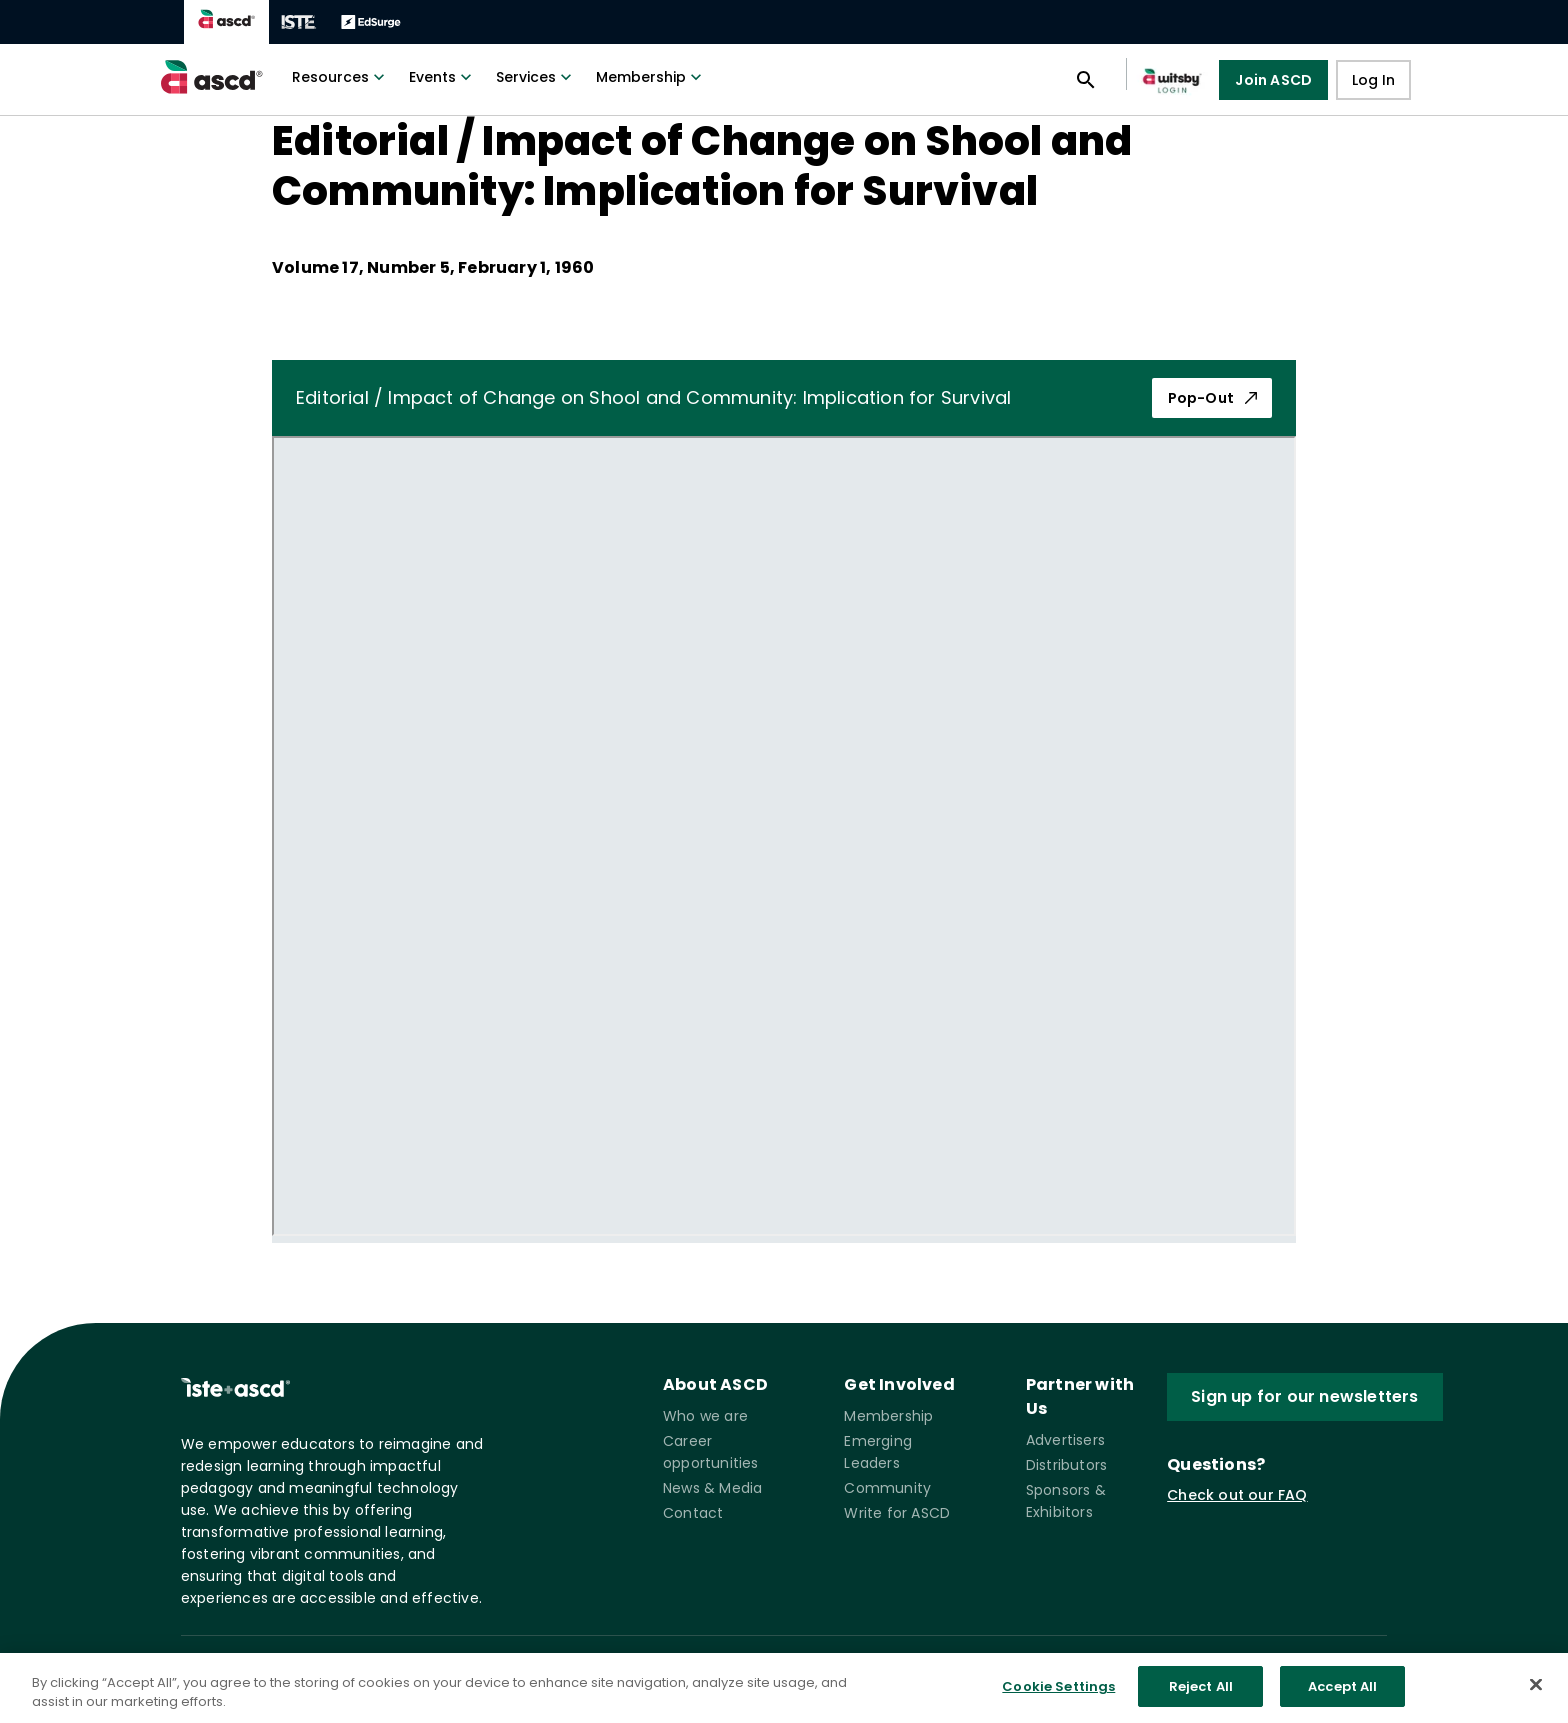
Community (887, 1488)
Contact (693, 1513)
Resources (340, 77)
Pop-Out (1214, 398)
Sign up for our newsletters (1304, 1396)
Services (536, 77)
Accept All (1342, 1698)
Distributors (1066, 1465)
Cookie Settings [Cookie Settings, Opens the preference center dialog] (1058, 1698)
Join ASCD (1273, 80)
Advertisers (1065, 1440)
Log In (1373, 80)
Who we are (705, 1416)
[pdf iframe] (784, 836)
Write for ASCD (897, 1513)
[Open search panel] (1086, 80)
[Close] (1536, 1697)
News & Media (712, 1488)
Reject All (1201, 1698)
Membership (651, 77)
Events (442, 77)
